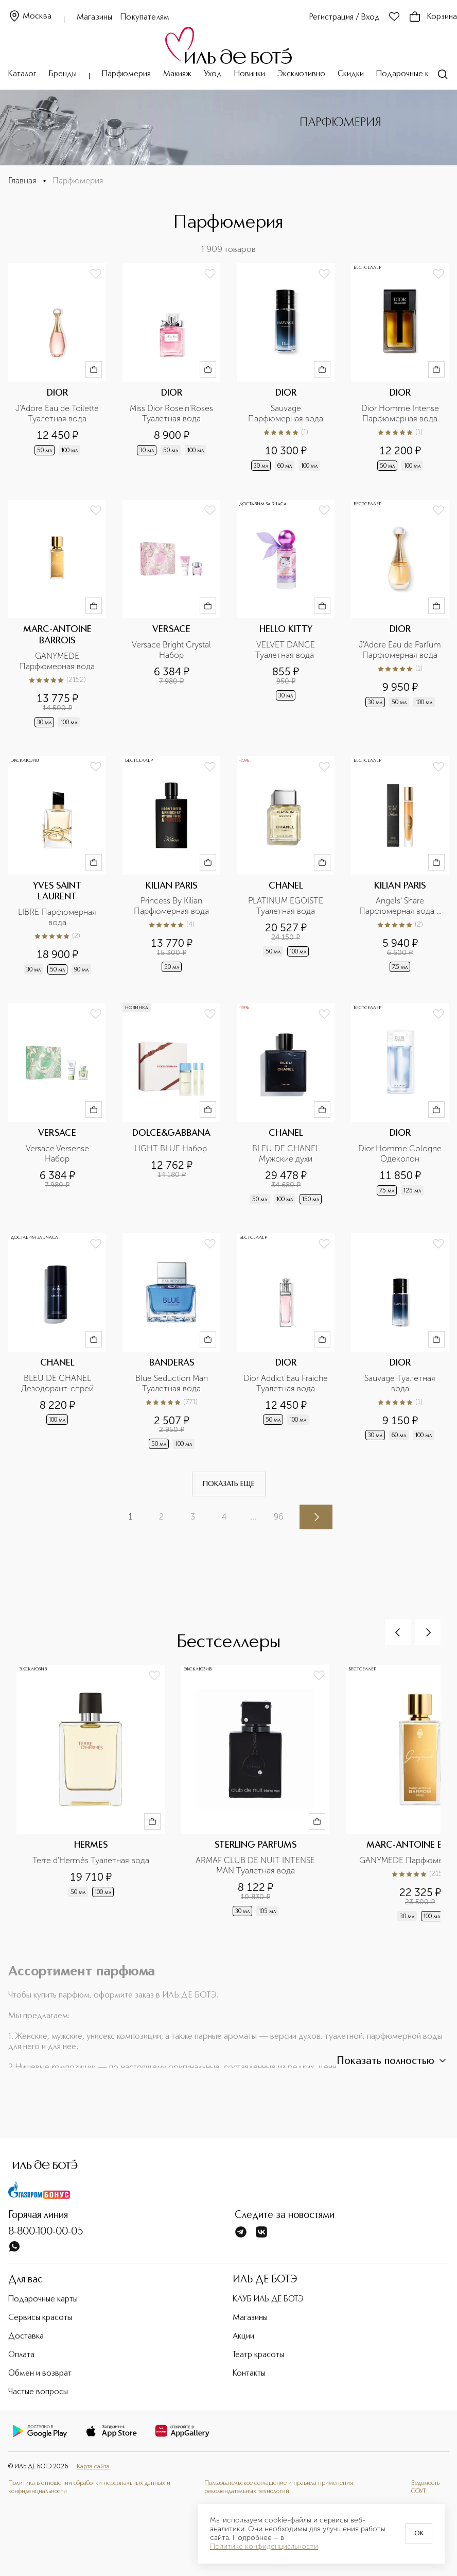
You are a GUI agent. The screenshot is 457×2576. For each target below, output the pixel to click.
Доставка (26, 2336)
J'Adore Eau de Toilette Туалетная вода (57, 413)
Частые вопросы (38, 2392)
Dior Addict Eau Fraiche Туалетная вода (285, 1383)
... (253, 1517)
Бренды (63, 74)
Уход (213, 74)
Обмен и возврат (40, 2373)
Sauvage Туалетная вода (400, 1383)
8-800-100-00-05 (45, 2232)
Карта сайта (93, 2467)
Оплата (21, 2355)
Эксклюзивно (301, 74)
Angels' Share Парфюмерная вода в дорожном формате (401, 906)
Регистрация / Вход (344, 17)
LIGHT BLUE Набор (171, 1148)
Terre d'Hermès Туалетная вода (90, 1860)
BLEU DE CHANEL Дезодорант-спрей (57, 1383)
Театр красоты (258, 2355)
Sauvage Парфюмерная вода (285, 413)
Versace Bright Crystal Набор (172, 650)
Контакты (249, 2373)
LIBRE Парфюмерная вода (58, 917)
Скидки (351, 74)
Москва (29, 16)
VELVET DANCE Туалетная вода (286, 650)
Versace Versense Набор (58, 1154)
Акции (243, 2336)
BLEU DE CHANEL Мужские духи (287, 1154)
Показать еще (229, 1484)
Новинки (249, 74)
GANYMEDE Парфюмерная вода (57, 661)
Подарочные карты (411, 74)
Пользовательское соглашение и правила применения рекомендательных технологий (278, 2487)
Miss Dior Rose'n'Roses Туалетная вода (172, 413)
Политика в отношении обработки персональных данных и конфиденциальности (89, 2487)
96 (278, 1517)
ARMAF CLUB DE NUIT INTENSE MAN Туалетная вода (256, 1865)
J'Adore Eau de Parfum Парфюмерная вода (401, 650)
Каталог (22, 74)
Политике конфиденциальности (264, 2547)
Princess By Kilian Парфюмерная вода (171, 906)
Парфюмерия (126, 74)
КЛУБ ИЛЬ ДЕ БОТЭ (268, 2299)
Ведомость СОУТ (425, 2487)
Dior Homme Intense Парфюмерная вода (401, 413)
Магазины (94, 17)
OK (419, 2534)
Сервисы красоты (40, 2318)
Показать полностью (393, 2061)
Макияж (177, 74)
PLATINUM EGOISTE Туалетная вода (286, 906)
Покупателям (144, 17)
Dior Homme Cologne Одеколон (400, 1154)
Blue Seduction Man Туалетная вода (172, 1383)
